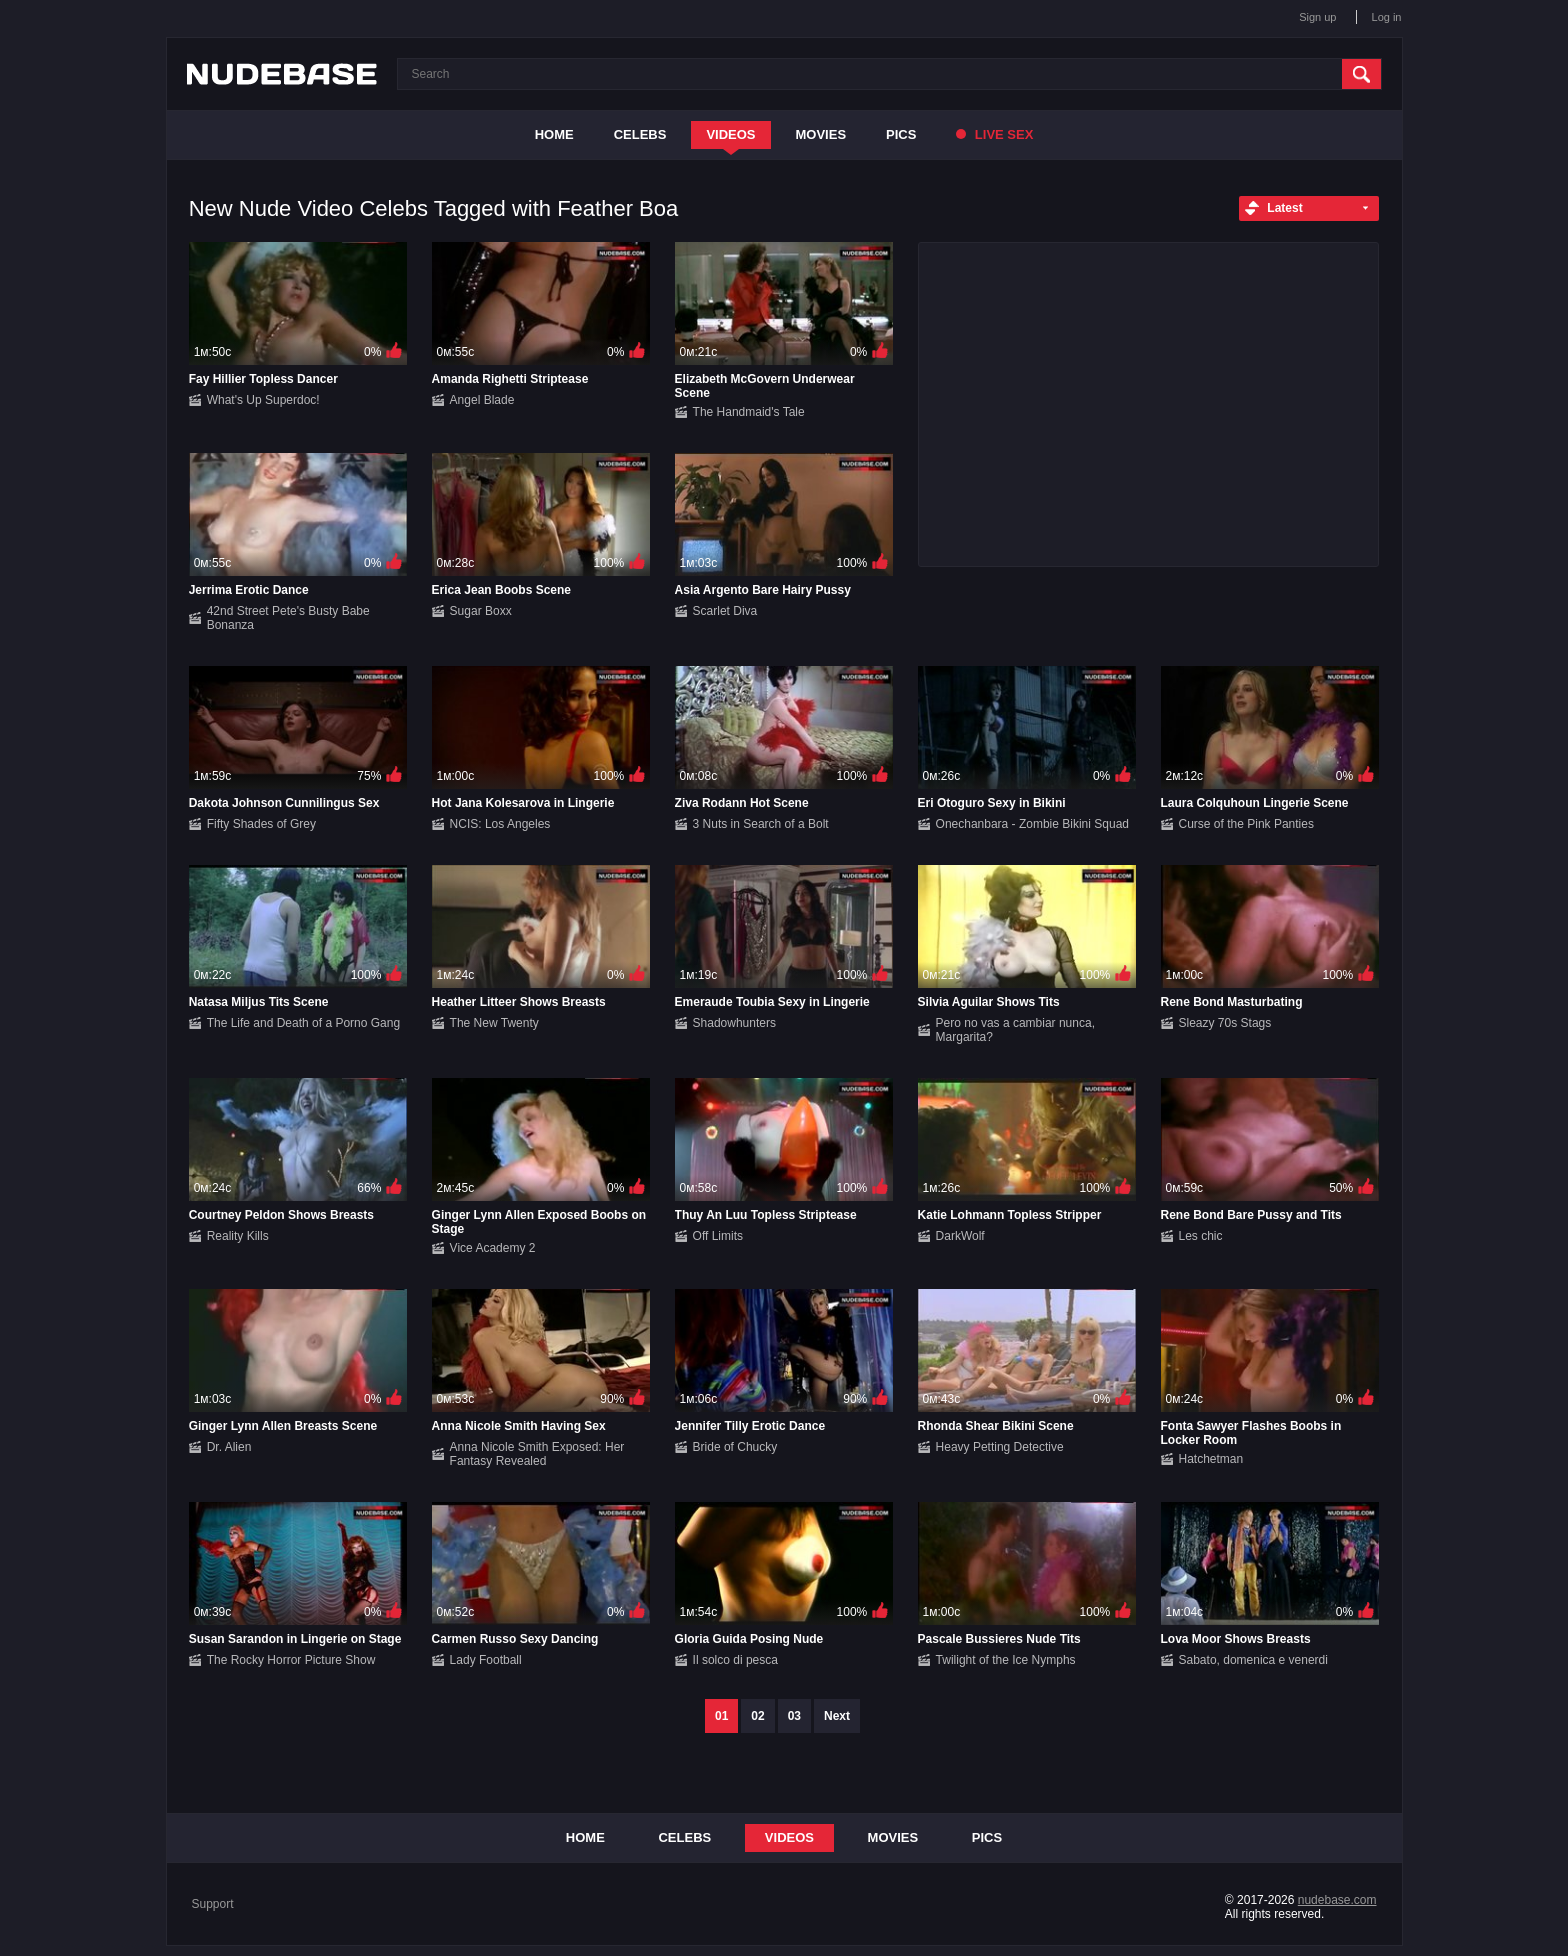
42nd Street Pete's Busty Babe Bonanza (288, 618)
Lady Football (486, 1660)
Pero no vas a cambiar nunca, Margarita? (1015, 1030)
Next (837, 1716)
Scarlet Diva (725, 611)
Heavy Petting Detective (1000, 1447)
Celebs (640, 134)
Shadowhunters (734, 1023)
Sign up (1317, 17)
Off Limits (718, 1236)
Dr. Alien (229, 1447)
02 (757, 1716)
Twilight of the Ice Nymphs (1006, 1660)
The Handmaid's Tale (749, 412)
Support (213, 1904)
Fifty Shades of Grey (261, 824)
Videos (730, 134)
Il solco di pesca (735, 1660)
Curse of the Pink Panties (1246, 824)
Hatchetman (1211, 1459)
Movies (821, 134)
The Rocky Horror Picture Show (291, 1660)
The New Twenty (494, 1023)
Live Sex (994, 134)
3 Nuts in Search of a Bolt (761, 824)
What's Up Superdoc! (263, 400)
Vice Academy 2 (493, 1248)
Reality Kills (238, 1236)
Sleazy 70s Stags (1225, 1023)
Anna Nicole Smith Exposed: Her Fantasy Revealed (537, 1454)
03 (794, 1716)
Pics (901, 134)
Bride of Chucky (735, 1447)
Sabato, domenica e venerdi (1253, 1660)
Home (554, 134)
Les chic (1201, 1236)
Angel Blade (482, 400)
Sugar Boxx (481, 611)
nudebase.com (1337, 1900)
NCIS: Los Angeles (500, 824)
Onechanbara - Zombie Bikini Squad (1032, 824)
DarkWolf (960, 1236)
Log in (1387, 17)
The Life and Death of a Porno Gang (303, 1023)
